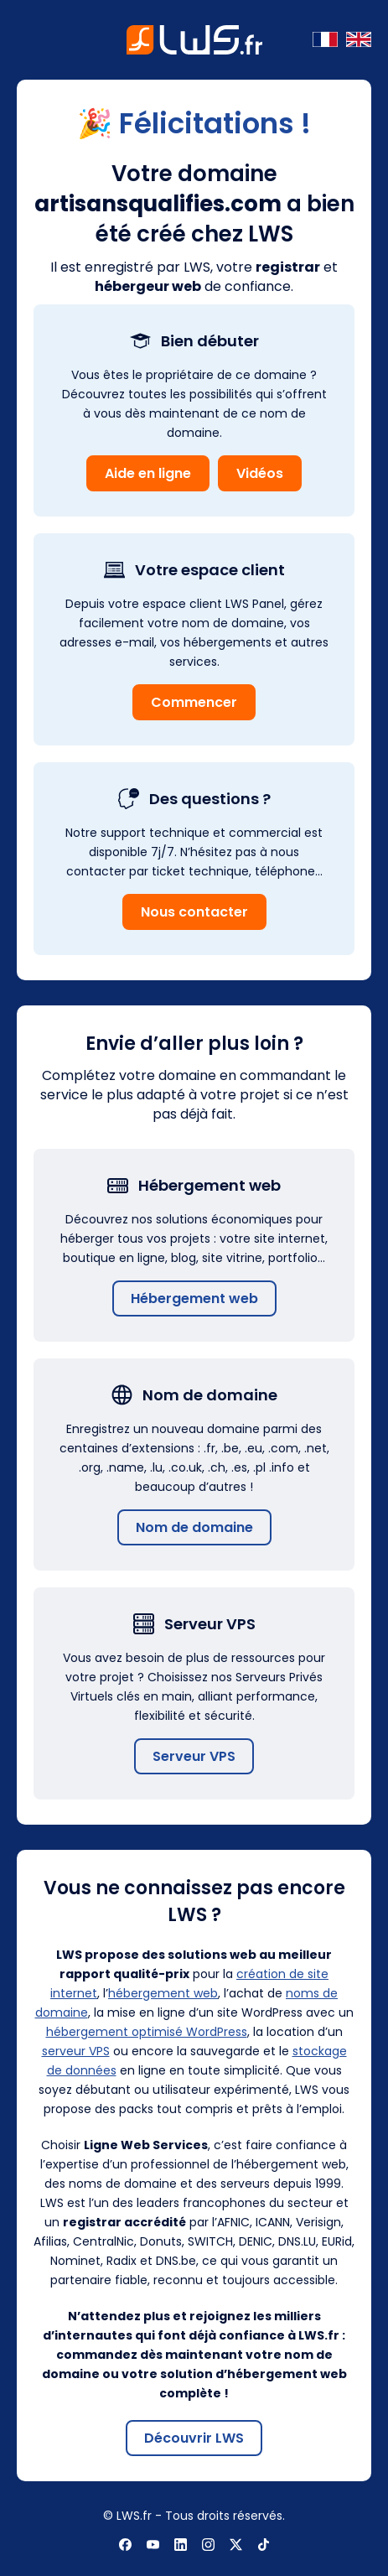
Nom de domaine (194, 1527)
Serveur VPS (194, 1756)
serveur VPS (76, 2051)
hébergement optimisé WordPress (146, 2031)
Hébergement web (194, 1298)
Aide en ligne (148, 473)
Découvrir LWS (194, 2438)
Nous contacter (194, 912)
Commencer (194, 702)
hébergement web (163, 1993)
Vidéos (259, 473)
